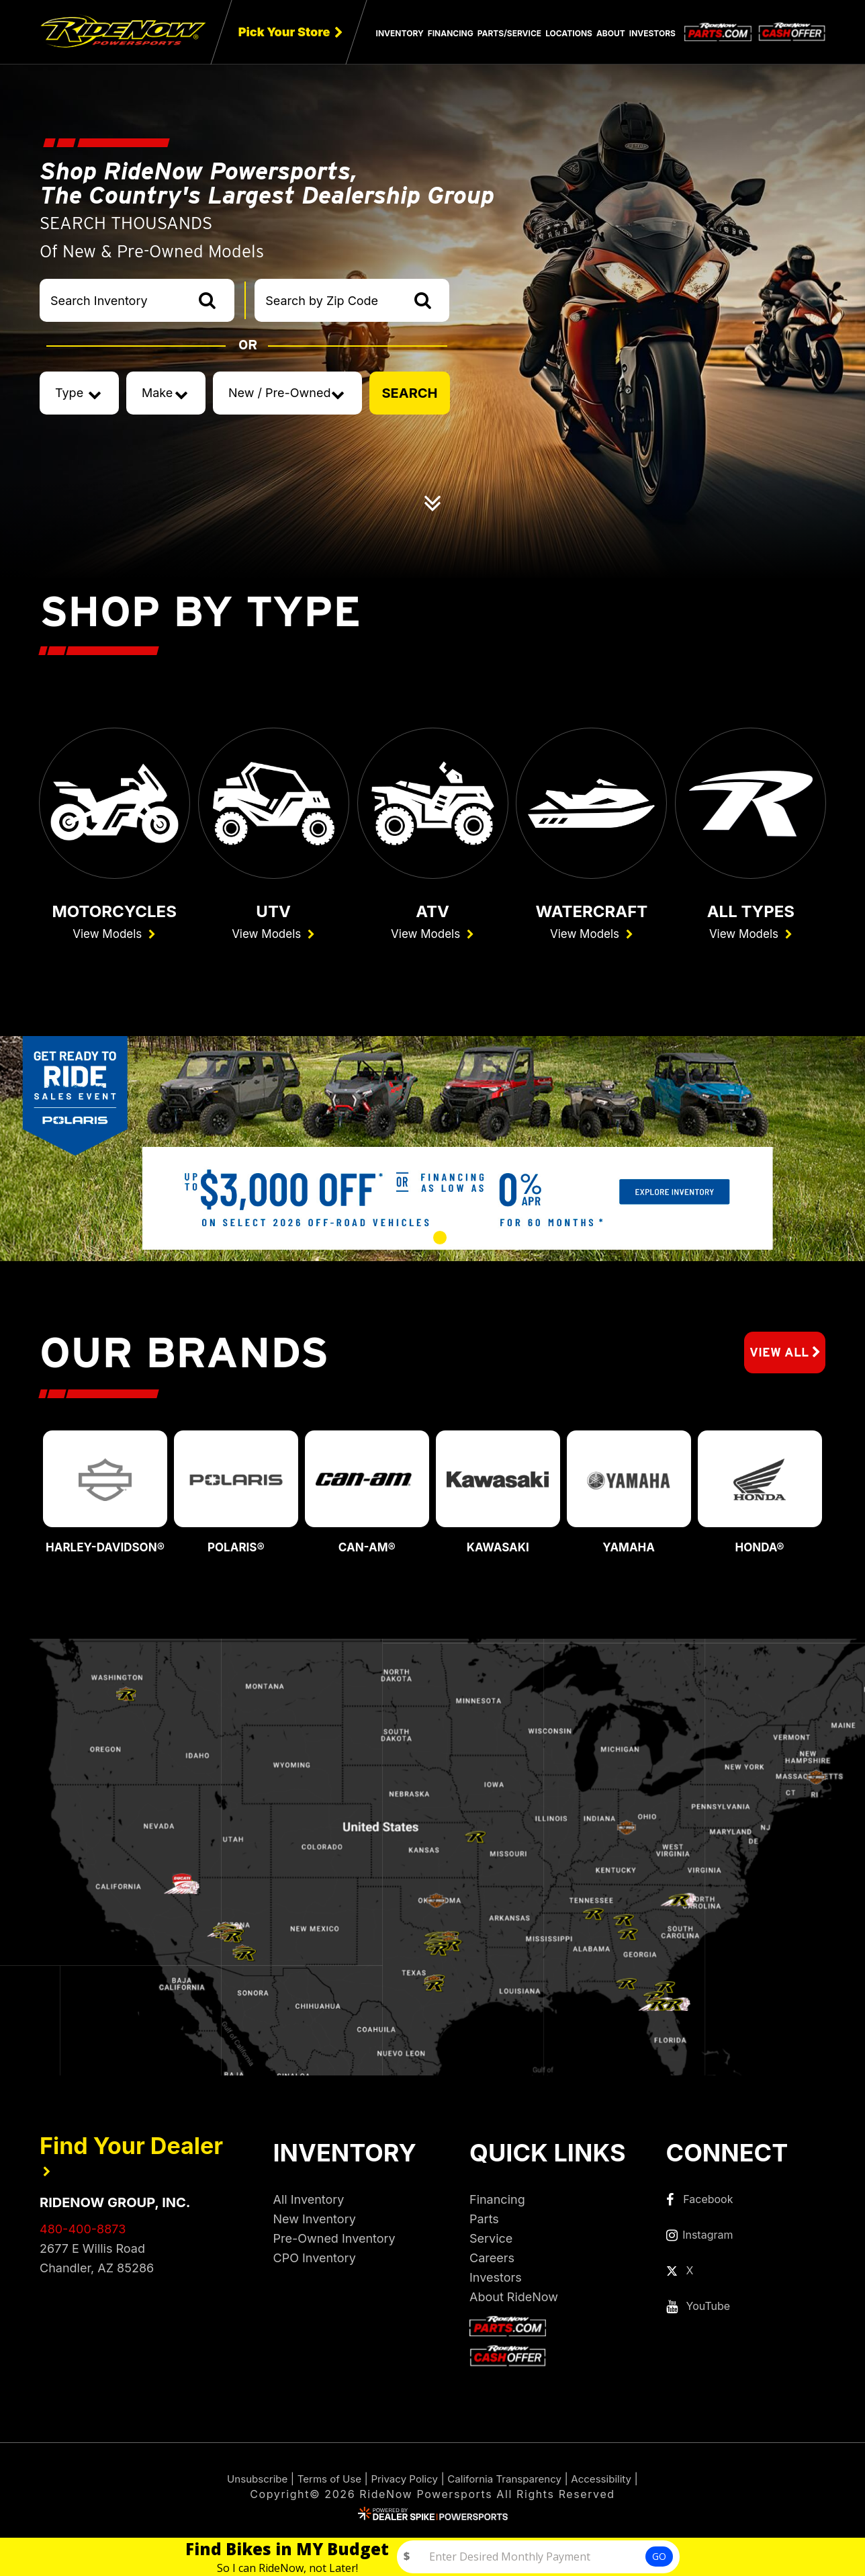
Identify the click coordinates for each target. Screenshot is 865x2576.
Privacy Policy (403, 2482)
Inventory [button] (400, 33)
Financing (497, 2203)
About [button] (610, 33)
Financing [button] (450, 33)
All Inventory (309, 2203)
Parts (484, 2223)
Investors (652, 33)
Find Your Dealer (131, 2158)
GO (659, 2556)
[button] (361, 1243)
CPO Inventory (314, 2262)
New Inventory (314, 2223)
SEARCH (409, 393)
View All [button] (780, 1356)
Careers (491, 2262)
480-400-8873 (83, 2233)
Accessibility (611, 2482)
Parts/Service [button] (509, 33)
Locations (568, 33)
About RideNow (513, 2301)
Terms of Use (323, 2482)
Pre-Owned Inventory (334, 2242)
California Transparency (508, 2482)
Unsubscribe (248, 2482)
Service (490, 2242)
